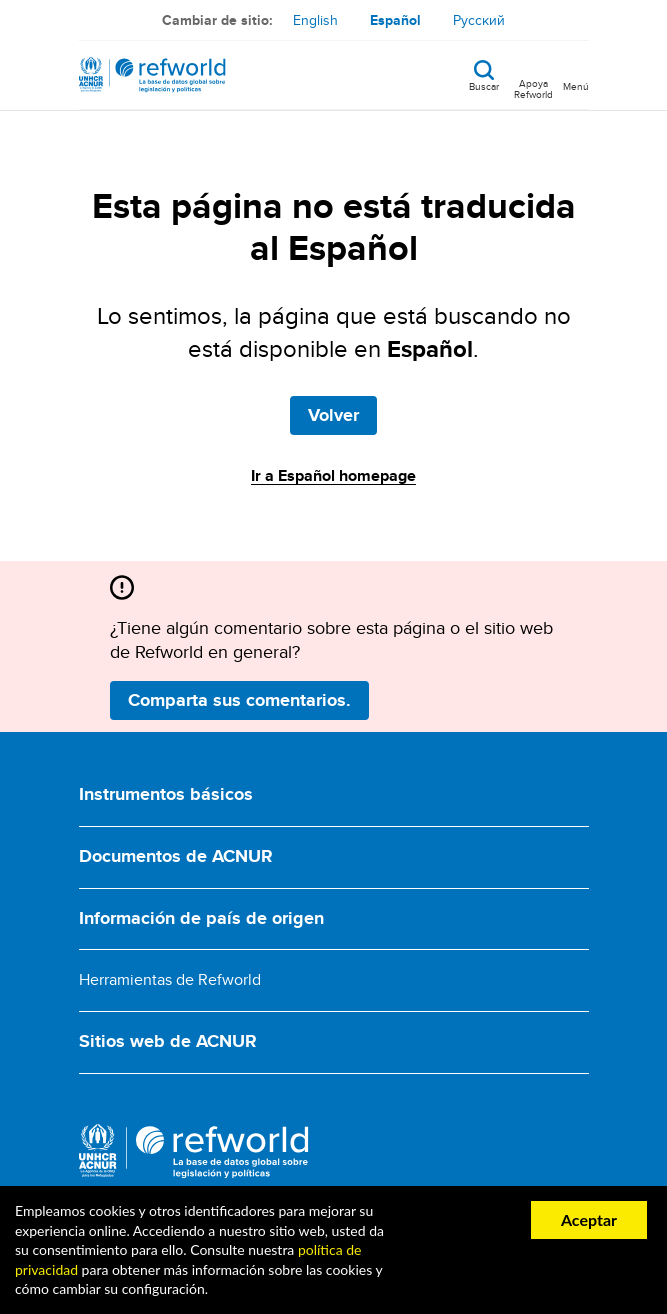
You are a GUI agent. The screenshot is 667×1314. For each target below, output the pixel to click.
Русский (479, 20)
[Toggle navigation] (576, 75)
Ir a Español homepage (333, 475)
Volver (333, 415)
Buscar (484, 85)
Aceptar (589, 1219)
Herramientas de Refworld (170, 979)
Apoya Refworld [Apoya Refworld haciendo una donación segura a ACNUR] (533, 88)
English (315, 20)
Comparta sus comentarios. (239, 700)
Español (395, 20)
